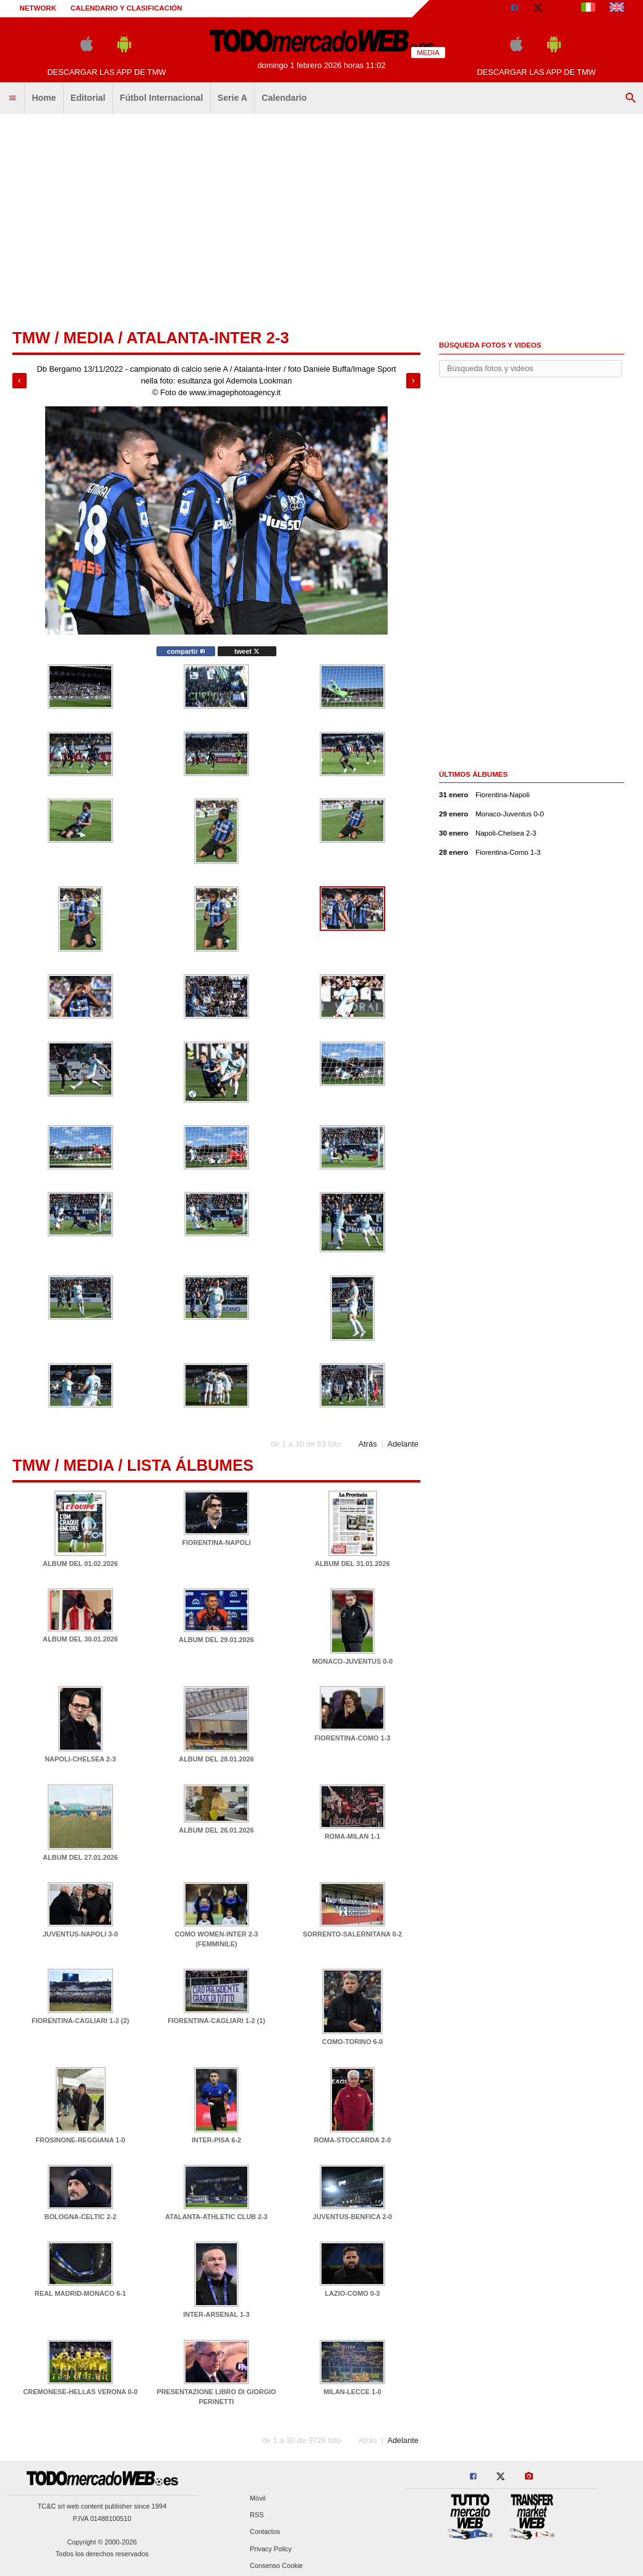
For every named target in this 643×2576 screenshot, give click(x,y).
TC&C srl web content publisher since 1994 (102, 2506)
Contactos (265, 2532)
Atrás (368, 1443)
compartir (186, 651)
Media (88, 337)
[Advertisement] (321, 216)
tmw (31, 337)
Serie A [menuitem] (232, 98)
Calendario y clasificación (126, 8)
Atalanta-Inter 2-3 (207, 337)
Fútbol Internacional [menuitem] (161, 98)
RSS (256, 2515)
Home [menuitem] (44, 98)
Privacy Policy (271, 2548)
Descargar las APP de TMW (106, 72)
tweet (247, 651)
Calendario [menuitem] (284, 98)
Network (38, 8)
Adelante (403, 1443)
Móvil (257, 2498)
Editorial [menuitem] (87, 98)
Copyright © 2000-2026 (102, 2542)
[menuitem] (12, 98)
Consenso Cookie (276, 2565)
